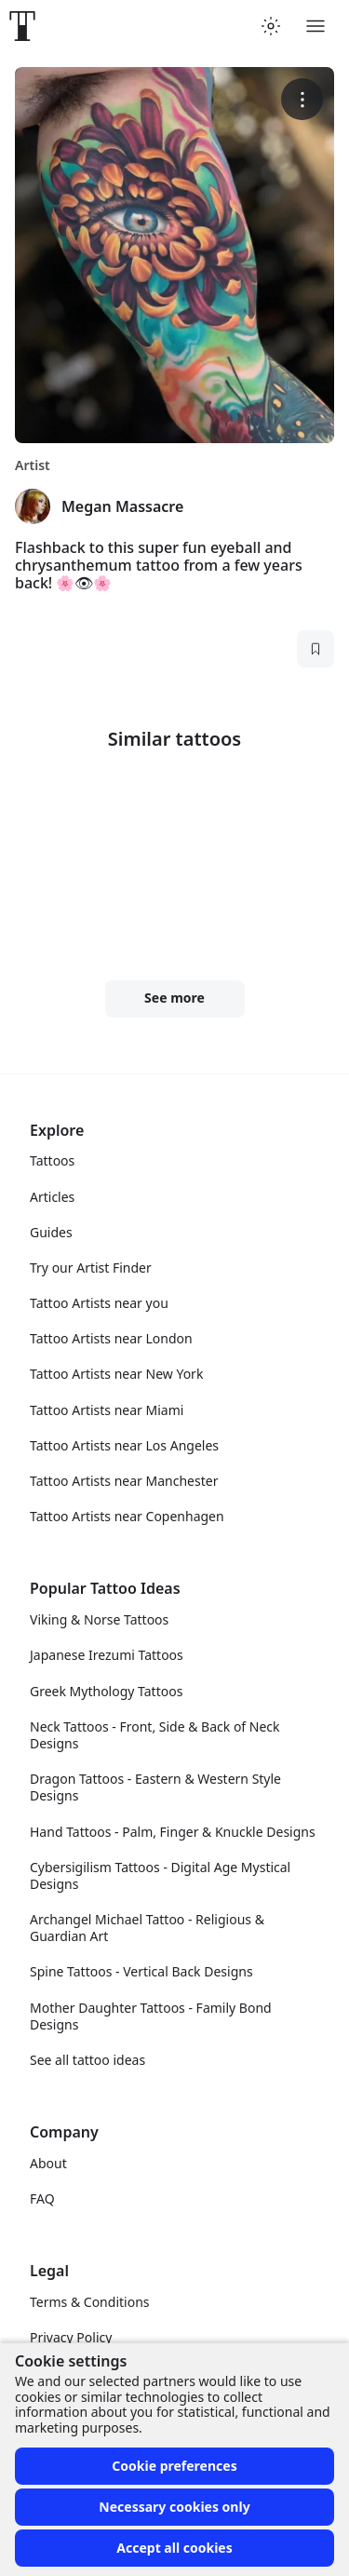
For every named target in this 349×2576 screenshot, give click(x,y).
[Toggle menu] (315, 26)
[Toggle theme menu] (271, 26)
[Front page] (22, 26)
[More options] (302, 99)
